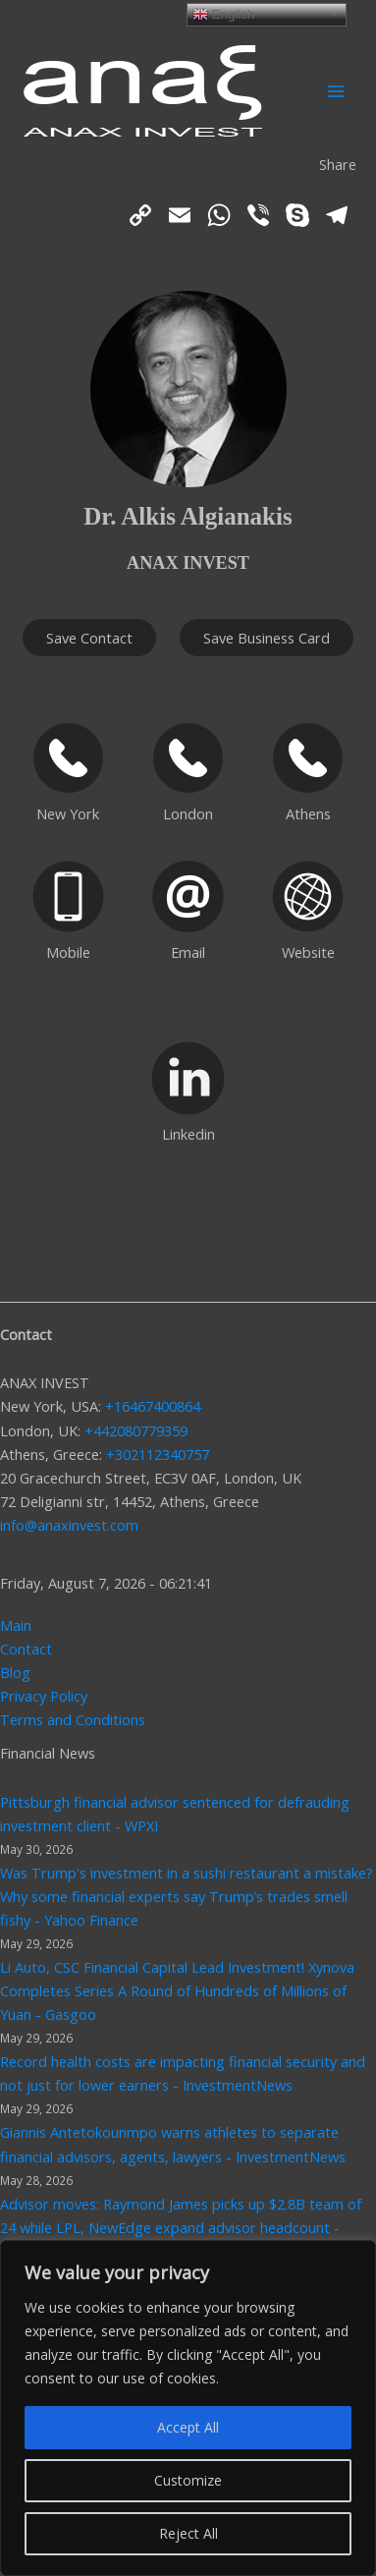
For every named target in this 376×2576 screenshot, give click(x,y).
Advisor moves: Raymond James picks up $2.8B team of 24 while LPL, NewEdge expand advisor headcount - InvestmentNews (180, 2227)
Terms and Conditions (72, 1719)
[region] (188, 2408)
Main (15, 1625)
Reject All (188, 2533)
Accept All (188, 2427)
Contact (26, 1648)
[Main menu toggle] (335, 91)
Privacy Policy (43, 1696)
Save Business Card (266, 637)
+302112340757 (157, 1454)
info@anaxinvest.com (69, 1525)
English (223, 14)
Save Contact (89, 637)
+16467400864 (152, 1406)
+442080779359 (136, 1430)
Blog (15, 1672)
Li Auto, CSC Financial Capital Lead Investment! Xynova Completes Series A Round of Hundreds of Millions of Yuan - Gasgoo (177, 1990)
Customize (188, 2480)
